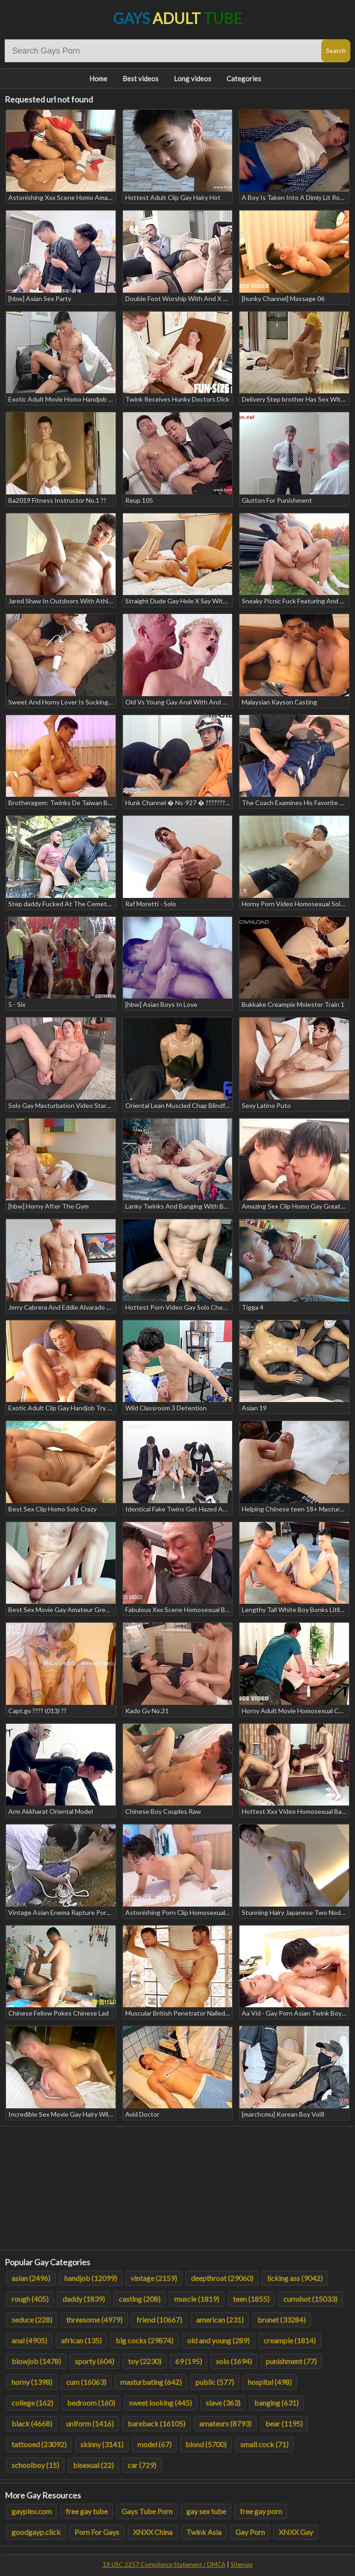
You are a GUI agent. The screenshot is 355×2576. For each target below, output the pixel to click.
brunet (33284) (281, 2319)
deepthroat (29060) (222, 2278)
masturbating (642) (151, 2381)
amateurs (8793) (225, 2423)
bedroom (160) (91, 2402)
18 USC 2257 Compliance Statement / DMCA (164, 2564)
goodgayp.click (36, 2532)
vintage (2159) (154, 2278)
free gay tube (87, 2511)
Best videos (140, 78)
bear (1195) (284, 2423)
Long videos (192, 78)
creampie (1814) (289, 2340)
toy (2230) (144, 2361)
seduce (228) (32, 2319)
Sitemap (242, 2564)
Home (98, 78)
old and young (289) (218, 2340)
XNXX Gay (296, 2532)
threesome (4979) (94, 2319)
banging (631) (276, 2402)
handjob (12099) (90, 2278)
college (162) (32, 2402)
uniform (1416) (90, 2423)
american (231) (220, 2319)
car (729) (142, 2465)
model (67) (154, 2444)
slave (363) (223, 2402)
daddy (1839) (83, 2298)
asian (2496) (31, 2278)
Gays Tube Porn (147, 2511)
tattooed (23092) (39, 2444)
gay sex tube (206, 2511)
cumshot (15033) (310, 2298)
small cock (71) (264, 2444)
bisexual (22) (93, 2465)
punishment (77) (291, 2361)
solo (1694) (234, 2361)
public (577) (215, 2381)
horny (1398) (32, 2381)
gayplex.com (32, 2511)
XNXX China (152, 2532)
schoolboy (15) (35, 2465)
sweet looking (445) (160, 2402)
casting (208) (139, 2298)
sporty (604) (94, 2361)
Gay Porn (250, 2532)
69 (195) (188, 2361)
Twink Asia (203, 2532)
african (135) (81, 2340)
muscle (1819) (196, 2298)
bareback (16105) (156, 2423)
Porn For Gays (96, 2532)
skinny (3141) (101, 2444)
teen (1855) (251, 2298)
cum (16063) (86, 2381)
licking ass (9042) (295, 2278)
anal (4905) (29, 2340)
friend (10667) (159, 2319)
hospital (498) (270, 2381)
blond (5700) (205, 2444)
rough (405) (30, 2298)
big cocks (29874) (144, 2340)
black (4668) (32, 2423)
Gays (177, 18)
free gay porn (261, 2511)
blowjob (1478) (36, 2361)
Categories (243, 78)
